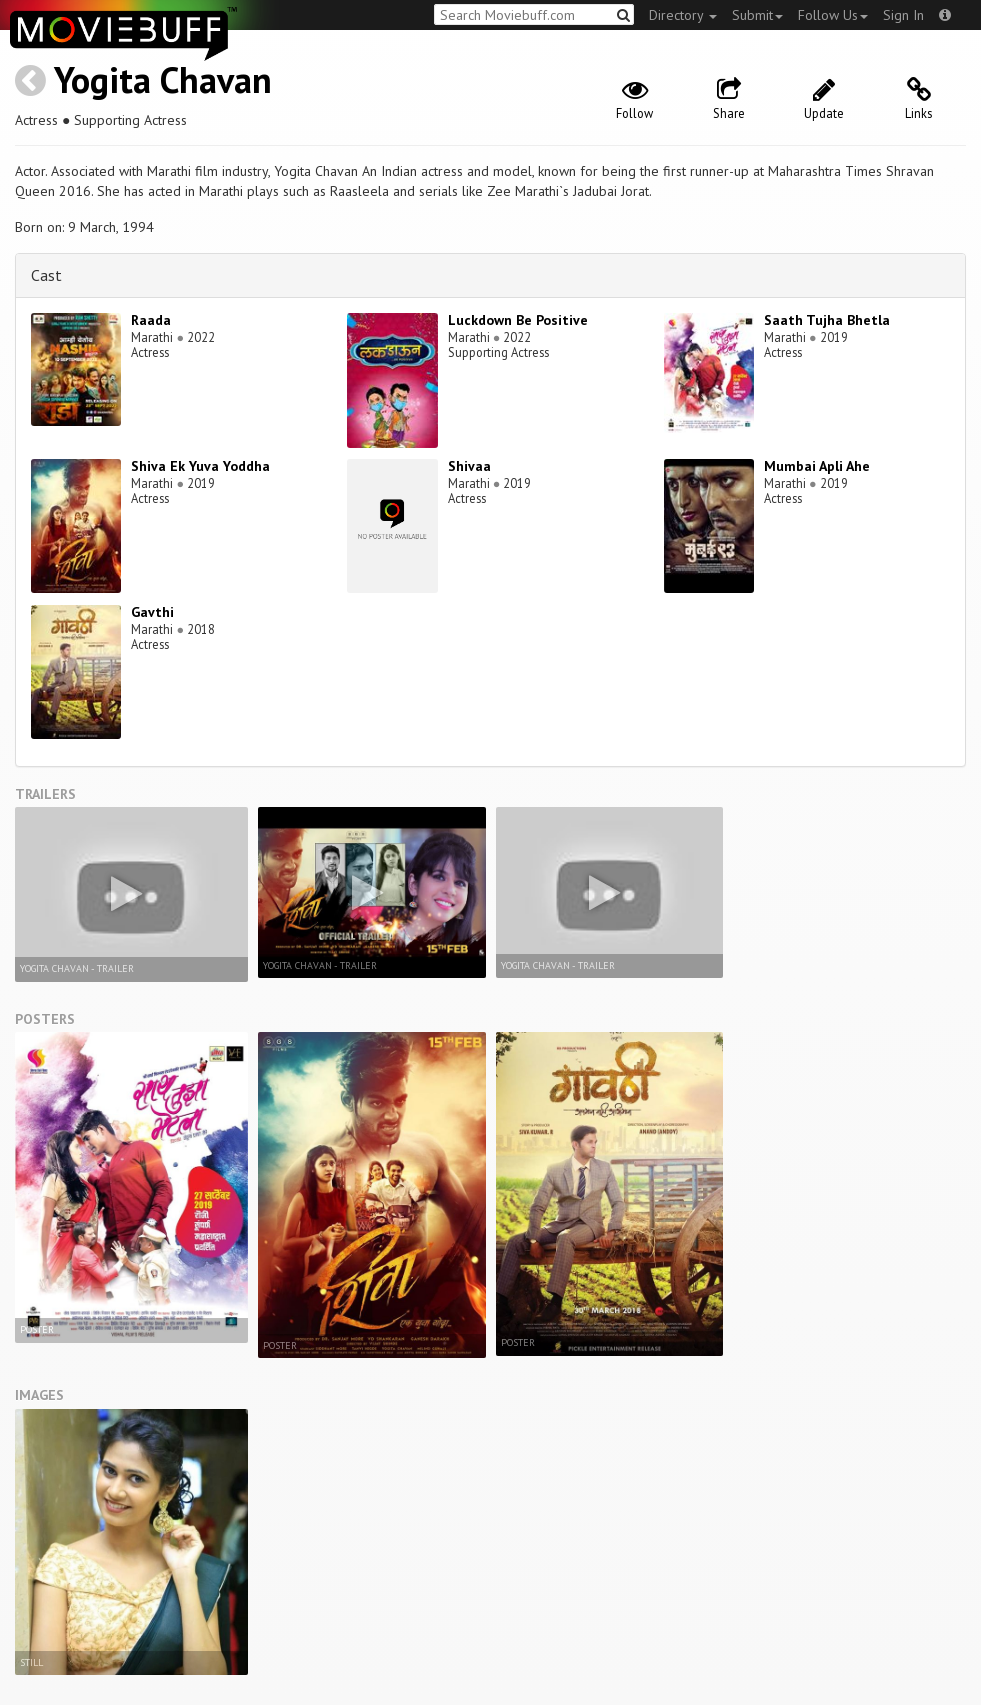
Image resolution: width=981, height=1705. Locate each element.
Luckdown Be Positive (518, 320)
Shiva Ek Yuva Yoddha (200, 466)
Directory (683, 15)
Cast (46, 275)
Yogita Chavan (163, 79)
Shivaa (469, 466)
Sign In (903, 15)
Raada (151, 320)
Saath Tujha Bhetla (827, 320)
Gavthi (152, 612)
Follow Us (833, 15)
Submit (757, 15)
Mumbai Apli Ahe (817, 466)
